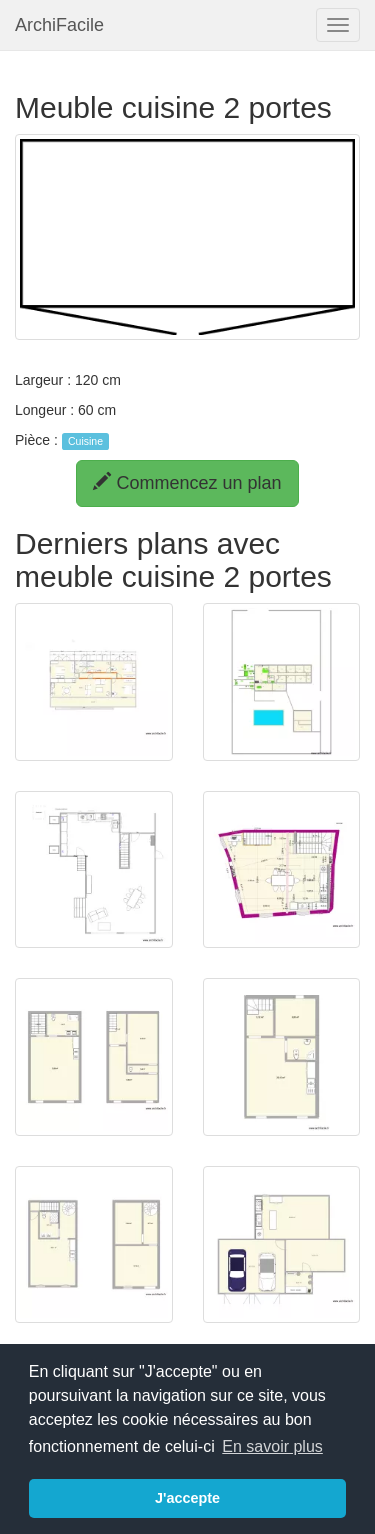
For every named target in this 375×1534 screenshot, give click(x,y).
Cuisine (85, 441)
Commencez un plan (187, 482)
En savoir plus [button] (272, 1446)
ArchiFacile (59, 25)
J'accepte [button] (187, 1498)
